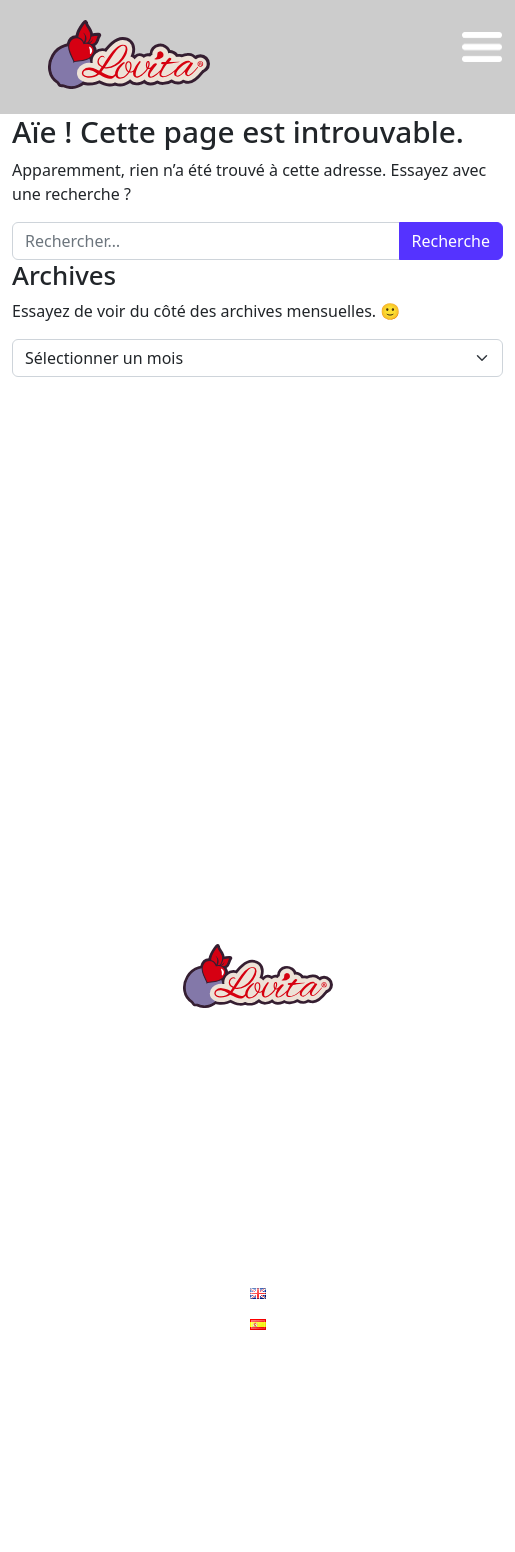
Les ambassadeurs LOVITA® (257, 1138)
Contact (257, 1258)
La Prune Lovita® (257, 1058)
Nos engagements (258, 1178)
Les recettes (257, 1098)
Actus (257, 1218)
